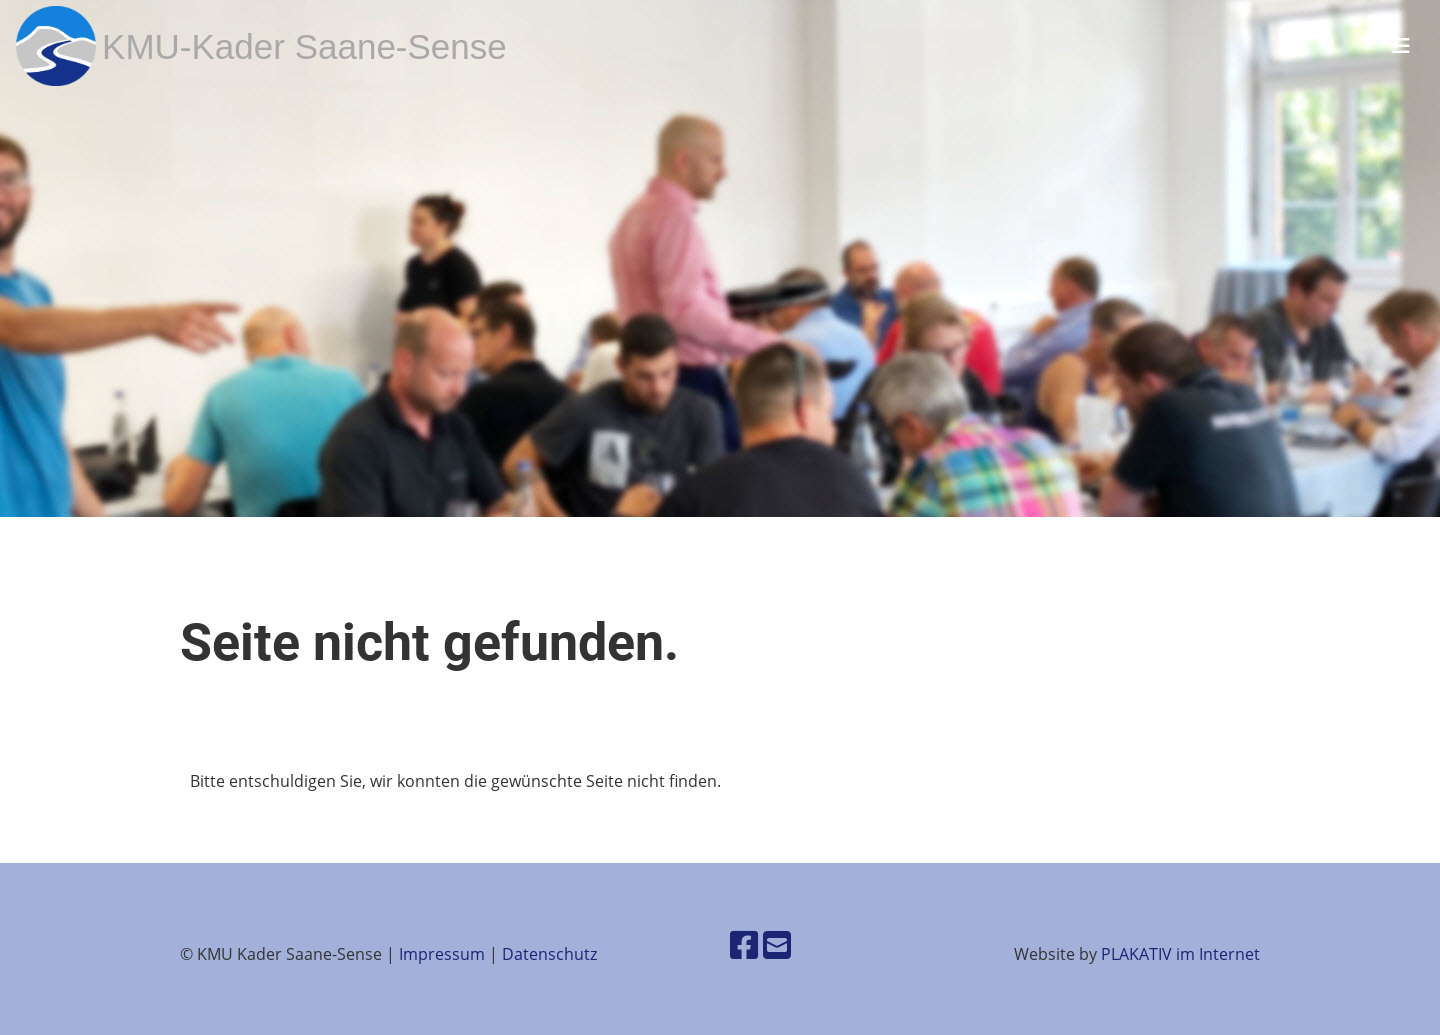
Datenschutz (549, 954)
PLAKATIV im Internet (1180, 954)
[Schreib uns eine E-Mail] (777, 944)
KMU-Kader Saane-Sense (304, 46)
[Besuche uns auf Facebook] (744, 944)
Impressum (442, 954)
